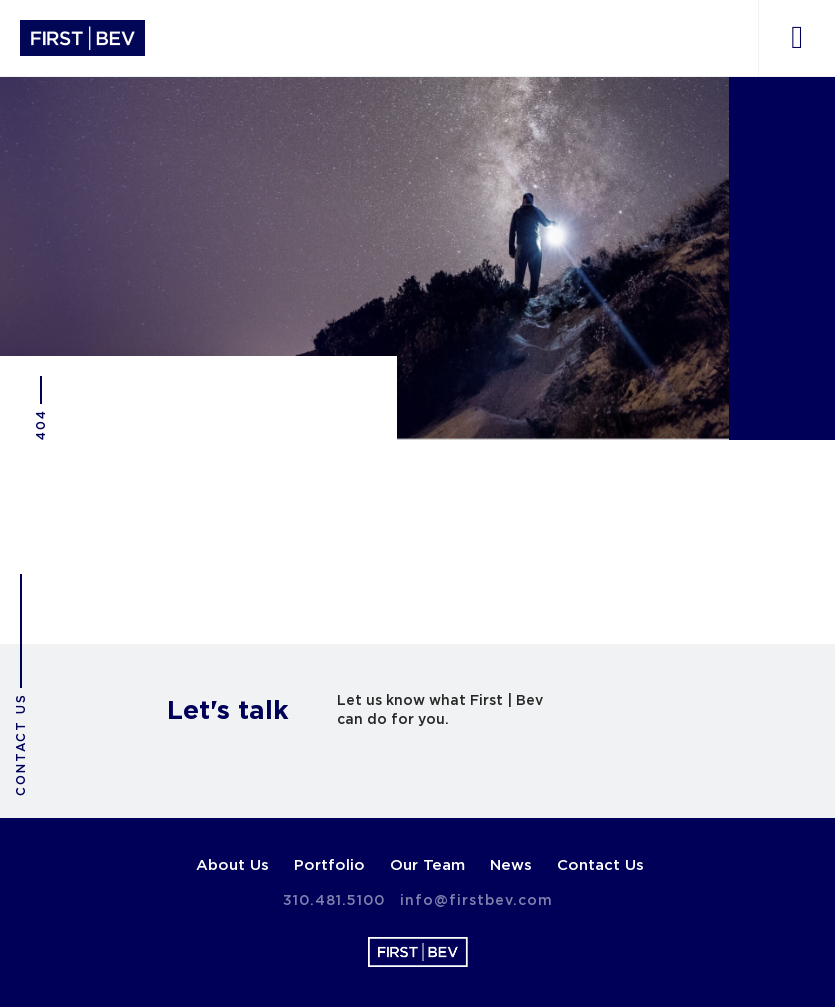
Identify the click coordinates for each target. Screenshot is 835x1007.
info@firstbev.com (476, 901)
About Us (232, 865)
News (511, 865)
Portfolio (329, 865)
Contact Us (600, 865)
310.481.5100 (334, 901)
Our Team (427, 865)
